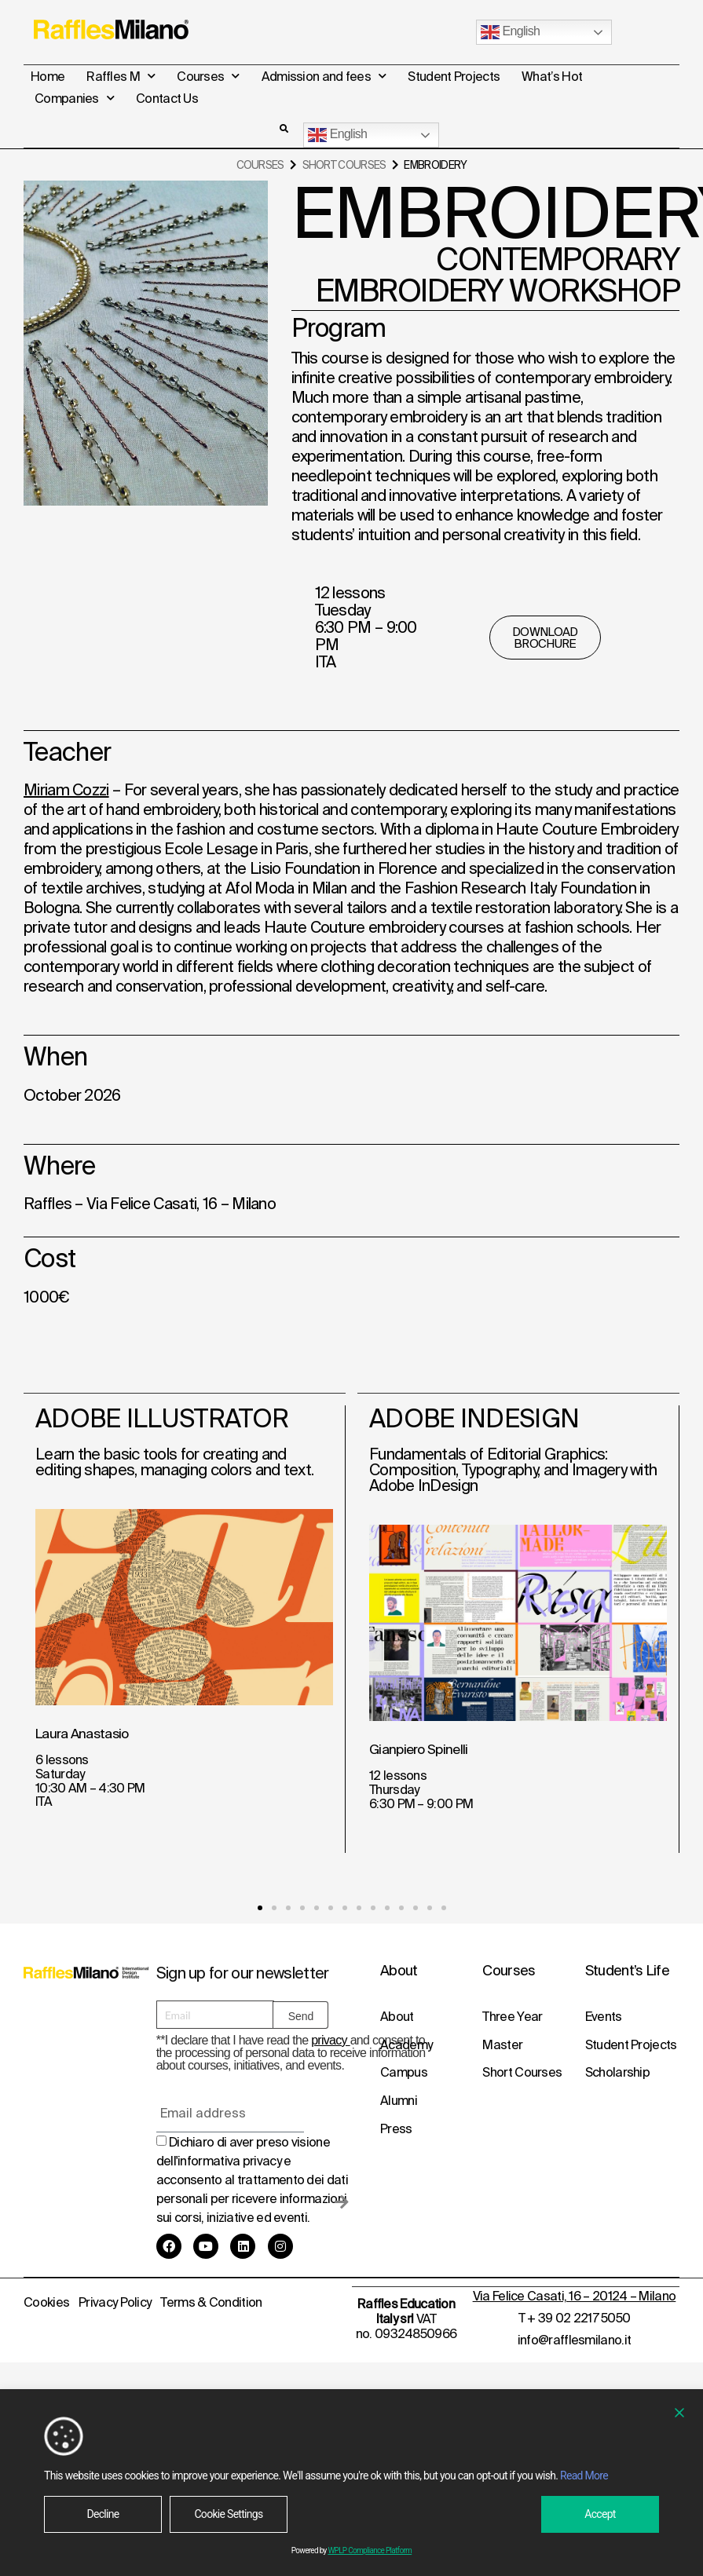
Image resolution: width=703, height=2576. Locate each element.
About (397, 2015)
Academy (406, 2044)
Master (502, 2044)
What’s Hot (552, 76)
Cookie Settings (228, 2514)
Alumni (398, 2100)
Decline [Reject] (102, 2514)
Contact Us (167, 98)
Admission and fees (324, 76)
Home (47, 76)
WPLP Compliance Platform (370, 2550)
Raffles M (120, 76)
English (510, 32)
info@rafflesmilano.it (574, 2337)
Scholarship (617, 2072)
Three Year (512, 2015)
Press (396, 2128)
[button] (283, 129)
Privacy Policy (115, 2300)
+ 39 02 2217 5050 (578, 2315)
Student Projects (454, 76)
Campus (403, 2072)
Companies (74, 98)
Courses (208, 76)
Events (603, 2015)
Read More (584, 2475)
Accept (599, 2514)
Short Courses (344, 164)
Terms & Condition (211, 2300)
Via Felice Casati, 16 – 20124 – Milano (574, 2293)
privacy (330, 2039)
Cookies (46, 2300)
